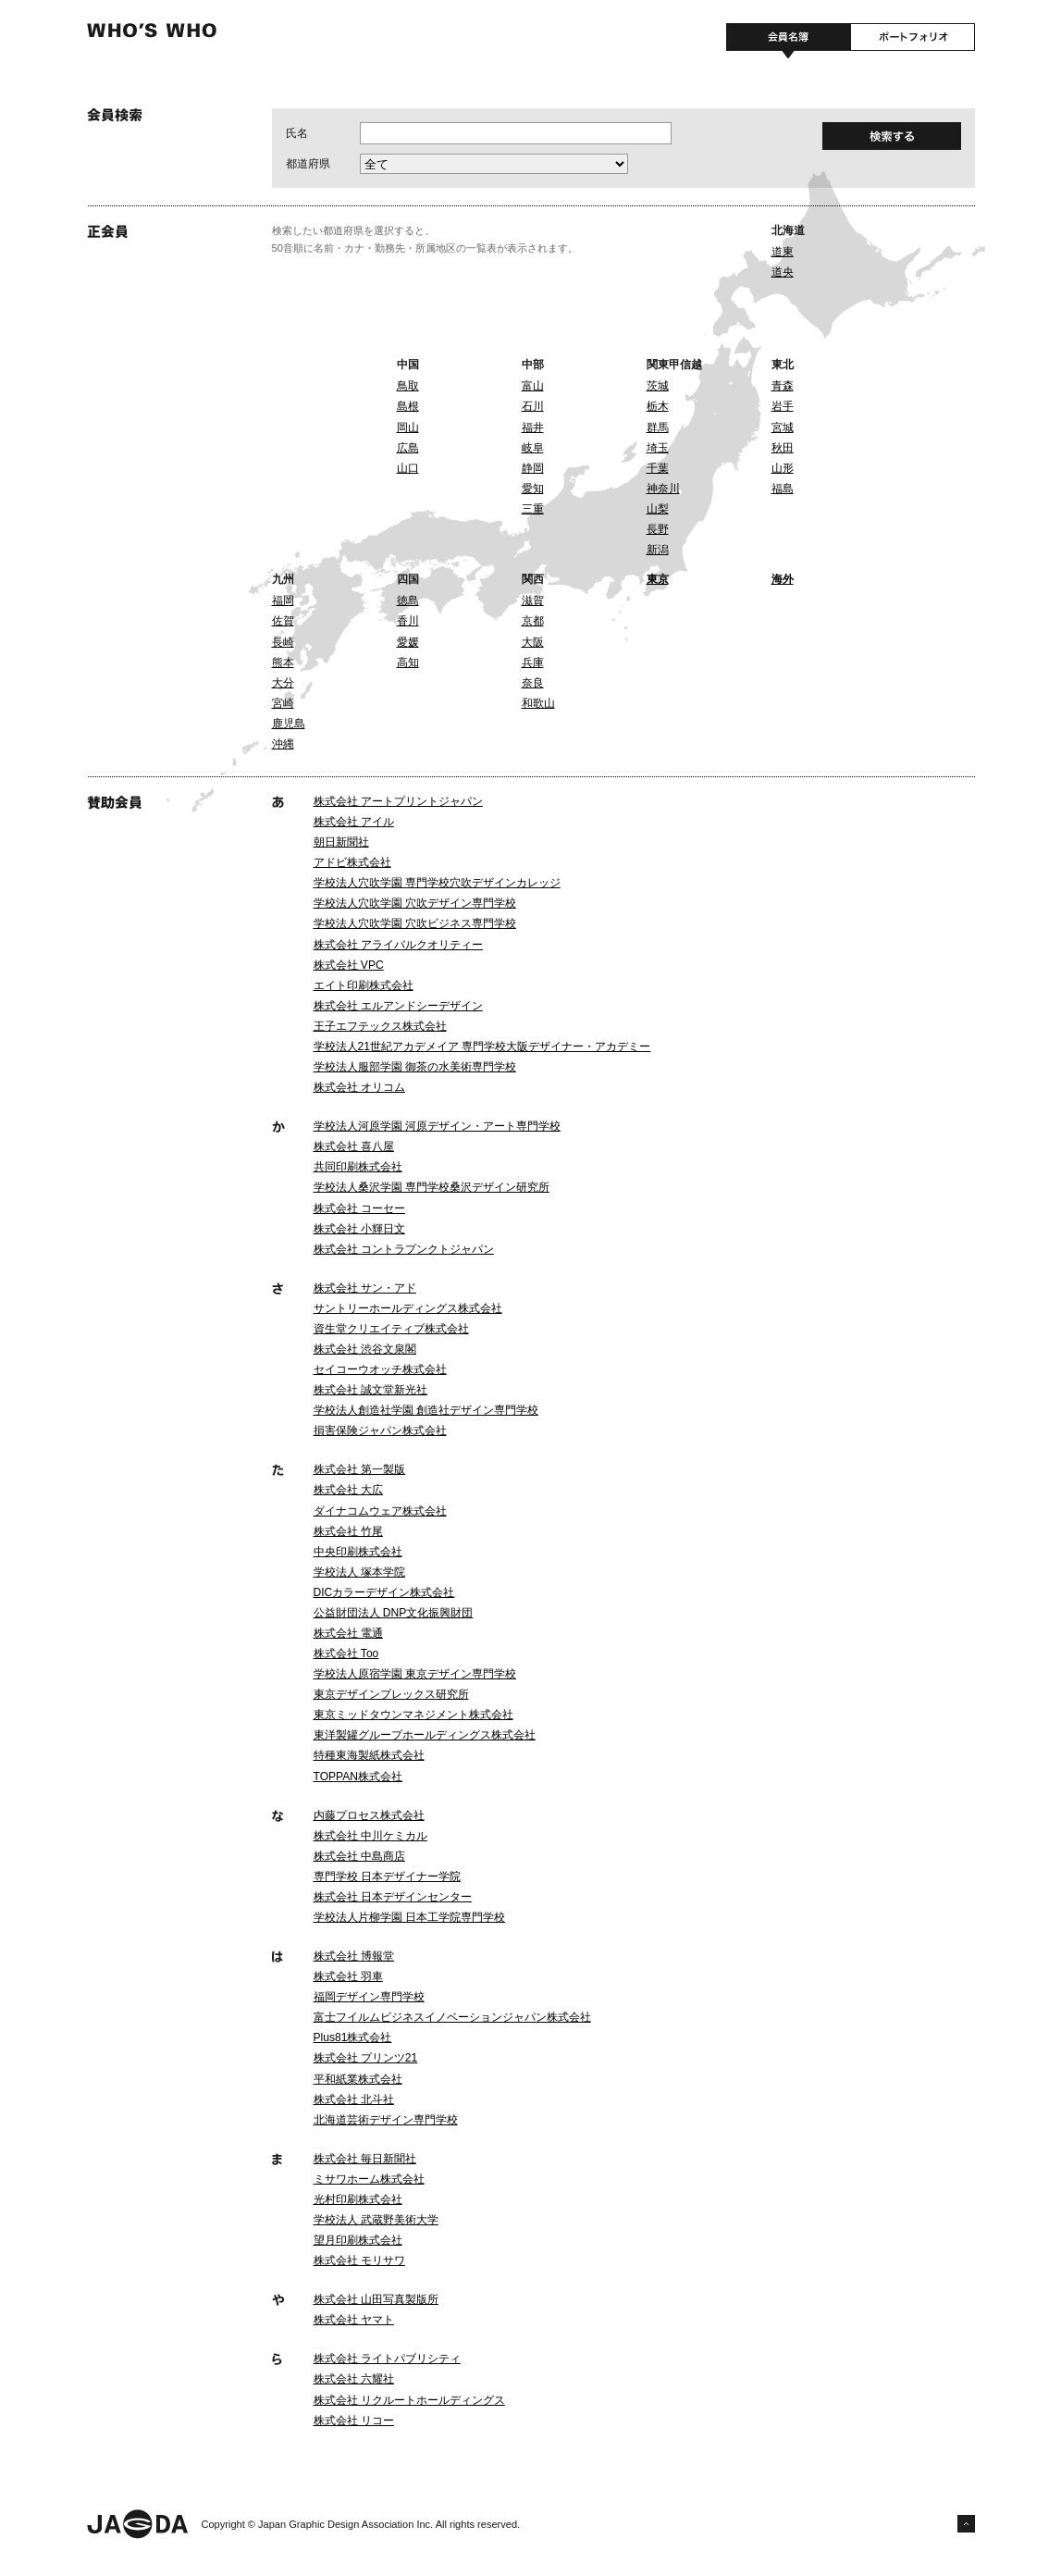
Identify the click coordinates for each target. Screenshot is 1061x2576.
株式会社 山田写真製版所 (376, 2299)
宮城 (782, 427)
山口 (408, 468)
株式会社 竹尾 (348, 1531)
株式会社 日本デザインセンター (393, 1896)
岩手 (782, 406)
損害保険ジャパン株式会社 (380, 1430)
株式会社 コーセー (359, 1208)
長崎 (283, 642)
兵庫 (533, 662)
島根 (408, 406)
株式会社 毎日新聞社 (365, 2158)
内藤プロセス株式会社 (369, 1815)
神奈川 (663, 488)
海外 (782, 579)
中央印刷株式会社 (358, 1551)
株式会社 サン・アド (365, 1288)
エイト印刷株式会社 (363, 985)
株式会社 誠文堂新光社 (370, 1389)
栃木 (658, 406)
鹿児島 (288, 723)
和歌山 (538, 703)
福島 (782, 488)
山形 (782, 468)
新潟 (658, 549)
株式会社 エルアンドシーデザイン (398, 1005)
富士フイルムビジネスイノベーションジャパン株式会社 (452, 2017)
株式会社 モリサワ (359, 2260)
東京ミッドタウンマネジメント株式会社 (413, 1714)
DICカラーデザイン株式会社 (384, 1592)
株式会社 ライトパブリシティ (387, 2358)
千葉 (658, 468)
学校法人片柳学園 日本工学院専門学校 (409, 1917)
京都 (533, 620)
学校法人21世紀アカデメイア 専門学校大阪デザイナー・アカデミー (482, 1046)
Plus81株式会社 (353, 2037)
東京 (658, 579)
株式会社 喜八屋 (354, 1146)
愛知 (533, 488)
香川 (408, 620)
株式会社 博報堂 (354, 1956)
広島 (408, 447)
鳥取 (408, 385)
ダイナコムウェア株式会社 (380, 1511)
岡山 (408, 427)
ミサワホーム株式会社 (369, 2179)
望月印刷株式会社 (358, 2240)
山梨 (658, 508)
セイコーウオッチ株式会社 (380, 1369)
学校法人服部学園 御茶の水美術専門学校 (415, 1066)
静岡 (533, 468)
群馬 (658, 427)
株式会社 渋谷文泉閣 (365, 1349)
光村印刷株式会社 (358, 2199)
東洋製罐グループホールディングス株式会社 (425, 1734)
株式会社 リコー (354, 2420)
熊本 (283, 662)
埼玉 (658, 447)
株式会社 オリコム (359, 1087)
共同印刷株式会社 (358, 1166)
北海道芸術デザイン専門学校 (386, 2119)
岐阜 (533, 447)
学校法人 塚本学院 (359, 1572)
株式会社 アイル (354, 821)
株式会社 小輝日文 (359, 1228)
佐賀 (283, 620)
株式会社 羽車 (348, 1976)
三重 (533, 508)
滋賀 (533, 600)
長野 (658, 529)
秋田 (782, 447)
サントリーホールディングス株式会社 (408, 1308)
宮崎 (283, 703)
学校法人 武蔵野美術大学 (376, 2219)
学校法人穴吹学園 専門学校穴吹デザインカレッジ (437, 882)
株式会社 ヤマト (354, 2319)
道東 (782, 251)
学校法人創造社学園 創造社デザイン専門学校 (426, 1410)
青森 (782, 385)
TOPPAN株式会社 (358, 1776)
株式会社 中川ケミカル (370, 1835)
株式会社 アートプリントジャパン (398, 801)
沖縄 (283, 743)
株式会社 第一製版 (359, 1469)
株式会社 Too (346, 1653)
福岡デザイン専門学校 (369, 1996)
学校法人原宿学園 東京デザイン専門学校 (415, 1673)
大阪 (533, 642)
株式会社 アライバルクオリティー (398, 944)
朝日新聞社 (341, 842)
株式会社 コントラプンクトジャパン (404, 1249)
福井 (533, 427)
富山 (533, 385)
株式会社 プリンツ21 (366, 2057)
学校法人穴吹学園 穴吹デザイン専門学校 (415, 903)
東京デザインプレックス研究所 (391, 1694)
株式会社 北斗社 (354, 2099)
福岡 (283, 600)
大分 (283, 682)
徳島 (408, 600)
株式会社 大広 (348, 1489)
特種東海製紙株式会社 (369, 1755)
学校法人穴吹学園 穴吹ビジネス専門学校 (415, 923)
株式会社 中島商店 (359, 1856)
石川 (533, 406)
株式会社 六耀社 (354, 2378)
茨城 (658, 385)
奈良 (533, 682)
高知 (408, 662)
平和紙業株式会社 (358, 2079)
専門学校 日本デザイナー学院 (387, 1876)
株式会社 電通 (348, 1633)
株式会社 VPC (349, 965)
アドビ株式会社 (352, 862)
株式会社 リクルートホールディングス (409, 2400)
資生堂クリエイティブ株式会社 (391, 1328)
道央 (782, 272)
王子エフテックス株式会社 (380, 1026)
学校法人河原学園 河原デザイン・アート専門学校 (437, 1126)
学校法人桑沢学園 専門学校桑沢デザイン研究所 (431, 1187)
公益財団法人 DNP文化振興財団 (394, 1612)
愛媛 (408, 642)
